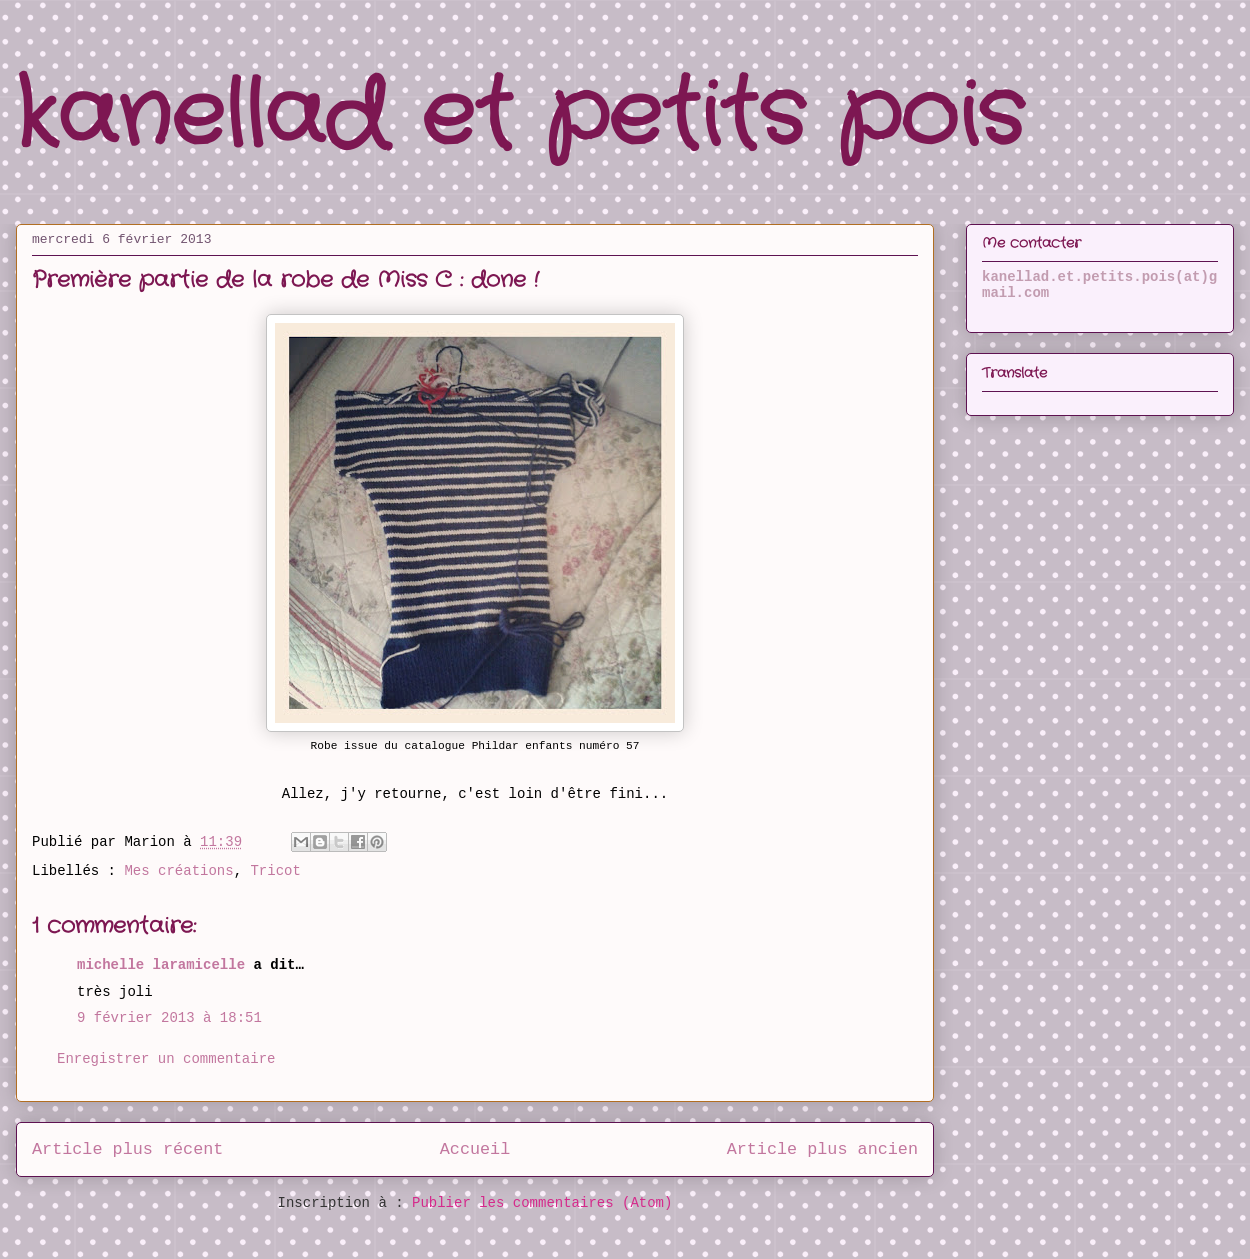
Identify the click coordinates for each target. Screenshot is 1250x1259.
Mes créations (178, 871)
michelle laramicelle (161, 965)
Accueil (475, 1149)
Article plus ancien (822, 1149)
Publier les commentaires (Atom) (542, 1203)
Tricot (275, 871)
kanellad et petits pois (520, 117)
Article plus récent (127, 1149)
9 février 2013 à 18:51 (169, 1018)
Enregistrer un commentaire (166, 1059)
